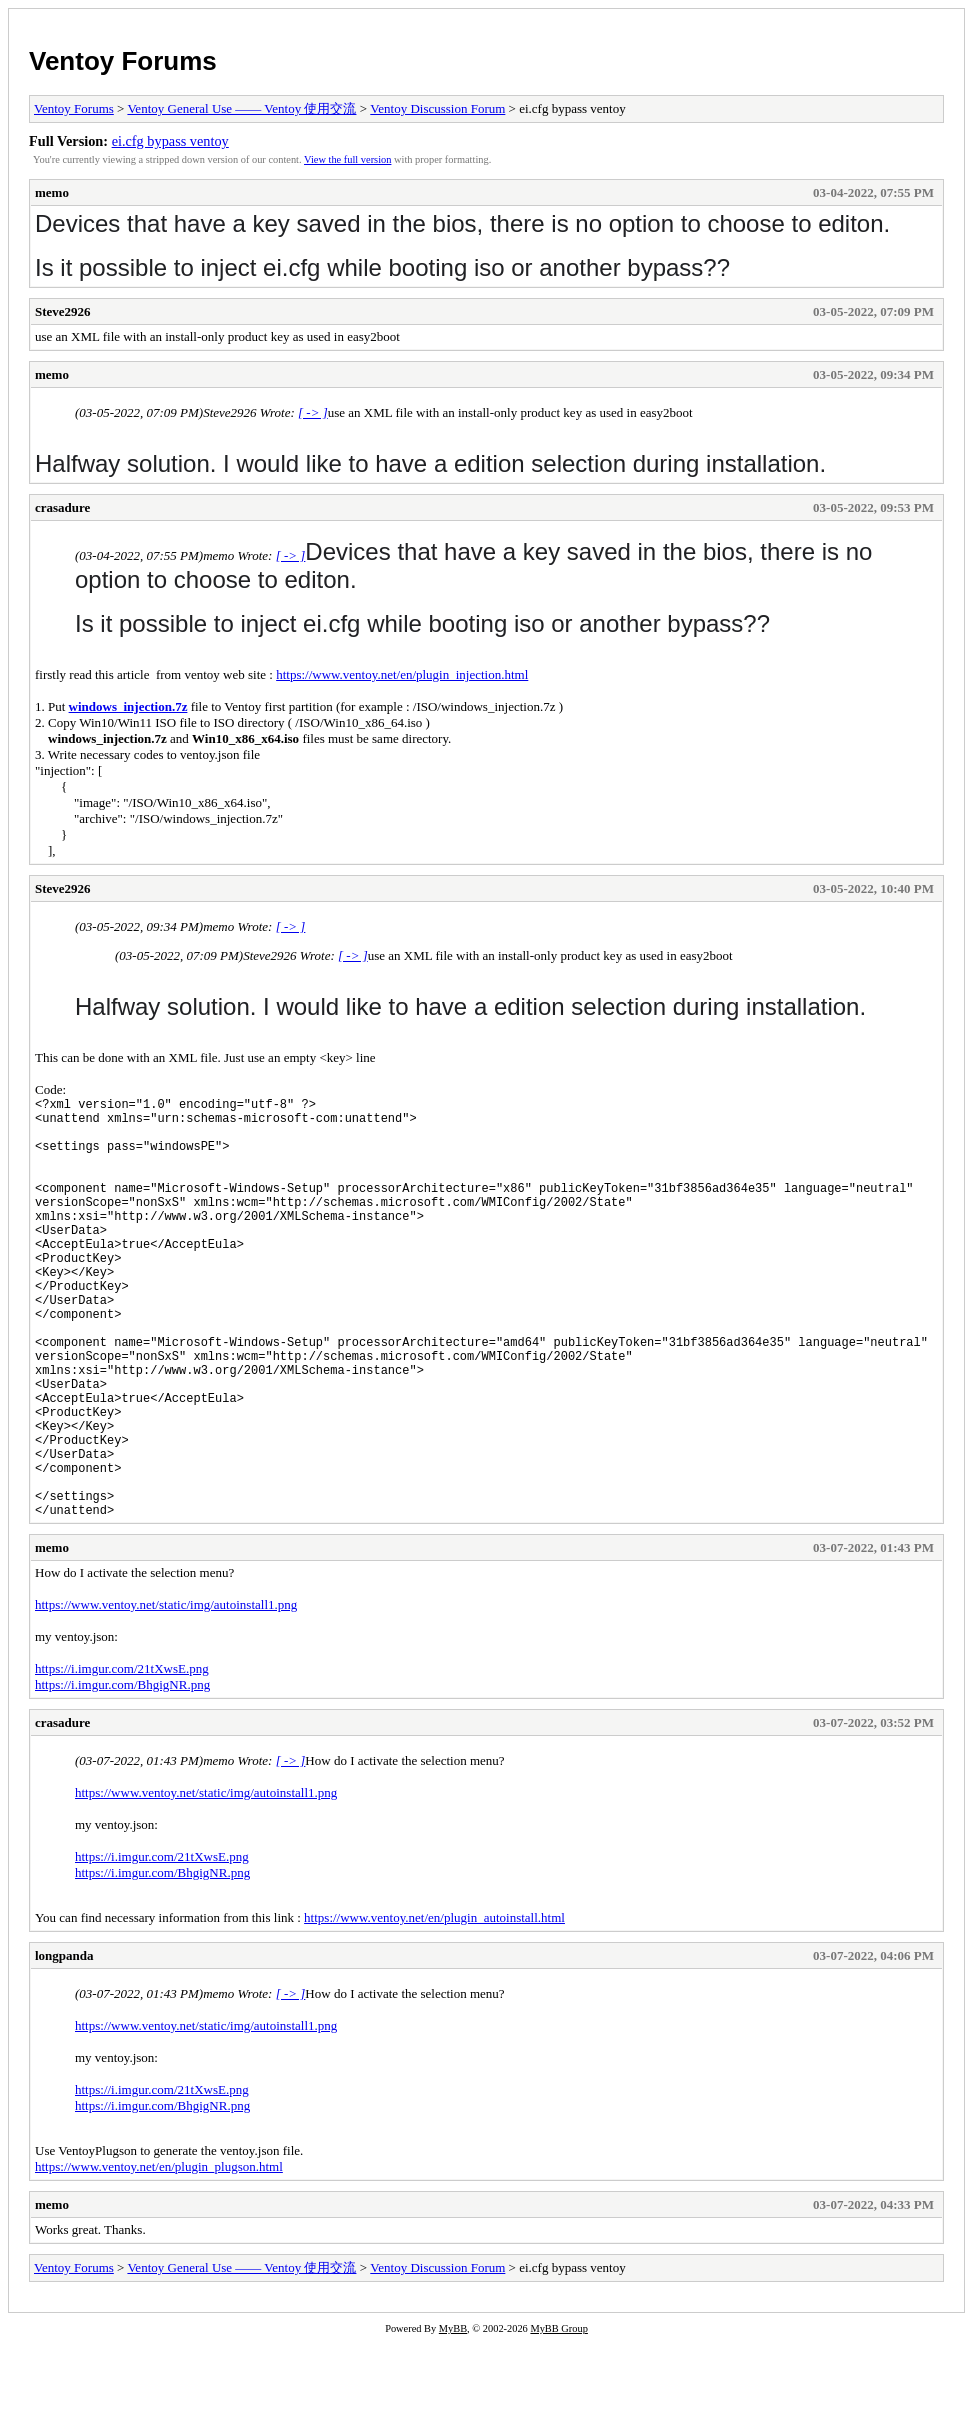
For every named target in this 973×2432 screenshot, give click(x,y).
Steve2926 (63, 311)
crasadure (62, 507)
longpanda (64, 2045)
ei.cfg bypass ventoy (170, 141)
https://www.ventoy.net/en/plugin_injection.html (402, 674)
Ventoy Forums (123, 61)
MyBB (453, 2418)
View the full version (347, 159)
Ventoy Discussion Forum (437, 108)
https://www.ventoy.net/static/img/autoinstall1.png (166, 1694)
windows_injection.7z (128, 706)
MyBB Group (558, 2418)
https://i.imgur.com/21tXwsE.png (122, 1758)
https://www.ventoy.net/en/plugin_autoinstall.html (434, 2007)
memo (52, 192)
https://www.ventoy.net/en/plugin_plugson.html (159, 2256)
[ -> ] (313, 412)
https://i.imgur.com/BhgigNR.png (122, 1774)
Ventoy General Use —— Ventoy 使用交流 (241, 108)
